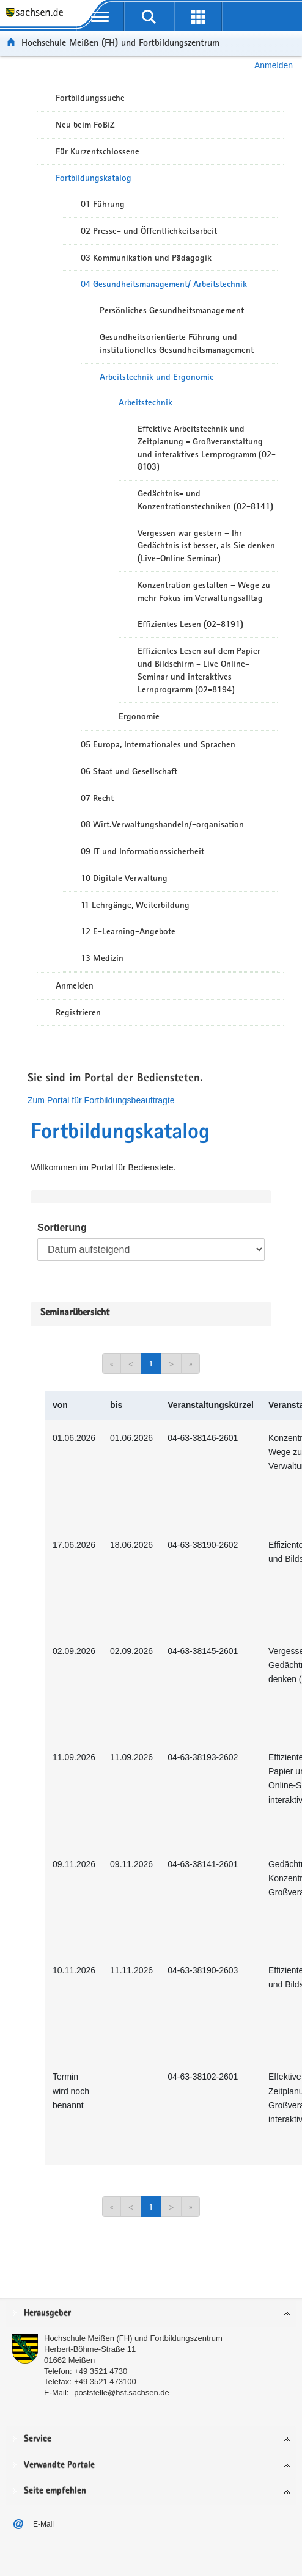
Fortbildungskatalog (93, 177)
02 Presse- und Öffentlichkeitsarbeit (149, 230)
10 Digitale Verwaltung (124, 878)
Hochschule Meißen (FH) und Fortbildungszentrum (120, 42)
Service (37, 2439)
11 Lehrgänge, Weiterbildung (135, 904)
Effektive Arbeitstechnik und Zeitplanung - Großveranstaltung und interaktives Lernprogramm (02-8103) (207, 447)
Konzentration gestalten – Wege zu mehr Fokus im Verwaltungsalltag (204, 591)
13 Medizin (102, 957)
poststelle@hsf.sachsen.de (121, 2392)
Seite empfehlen (55, 2490)
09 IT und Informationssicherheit (142, 851)
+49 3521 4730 (100, 2371)
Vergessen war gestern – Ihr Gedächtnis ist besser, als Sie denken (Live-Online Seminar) (206, 546)
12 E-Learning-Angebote (128, 931)
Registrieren (78, 1012)
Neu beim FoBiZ (85, 124)
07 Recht (97, 798)
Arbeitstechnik (145, 402)
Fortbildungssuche (90, 97)
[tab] (151, 2314)
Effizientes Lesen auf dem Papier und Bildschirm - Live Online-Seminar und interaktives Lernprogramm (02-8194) (199, 669)
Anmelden (273, 65)
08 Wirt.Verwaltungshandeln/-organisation (162, 824)
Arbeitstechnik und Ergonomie (157, 376)
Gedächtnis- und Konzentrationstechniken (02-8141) (205, 500)
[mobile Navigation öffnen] (100, 16)
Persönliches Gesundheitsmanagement (172, 310)
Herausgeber (47, 2313)
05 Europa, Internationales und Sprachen (158, 744)
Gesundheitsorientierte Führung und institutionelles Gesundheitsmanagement (177, 343)
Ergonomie (139, 716)
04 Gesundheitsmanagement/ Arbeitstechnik (164, 283)
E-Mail (43, 2524)
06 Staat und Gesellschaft (129, 771)
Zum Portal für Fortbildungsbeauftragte (101, 1100)
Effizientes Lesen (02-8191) (190, 624)
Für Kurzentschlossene (97, 151)
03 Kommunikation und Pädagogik (146, 257)
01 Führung (103, 203)
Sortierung (62, 1227)
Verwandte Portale (59, 2465)
